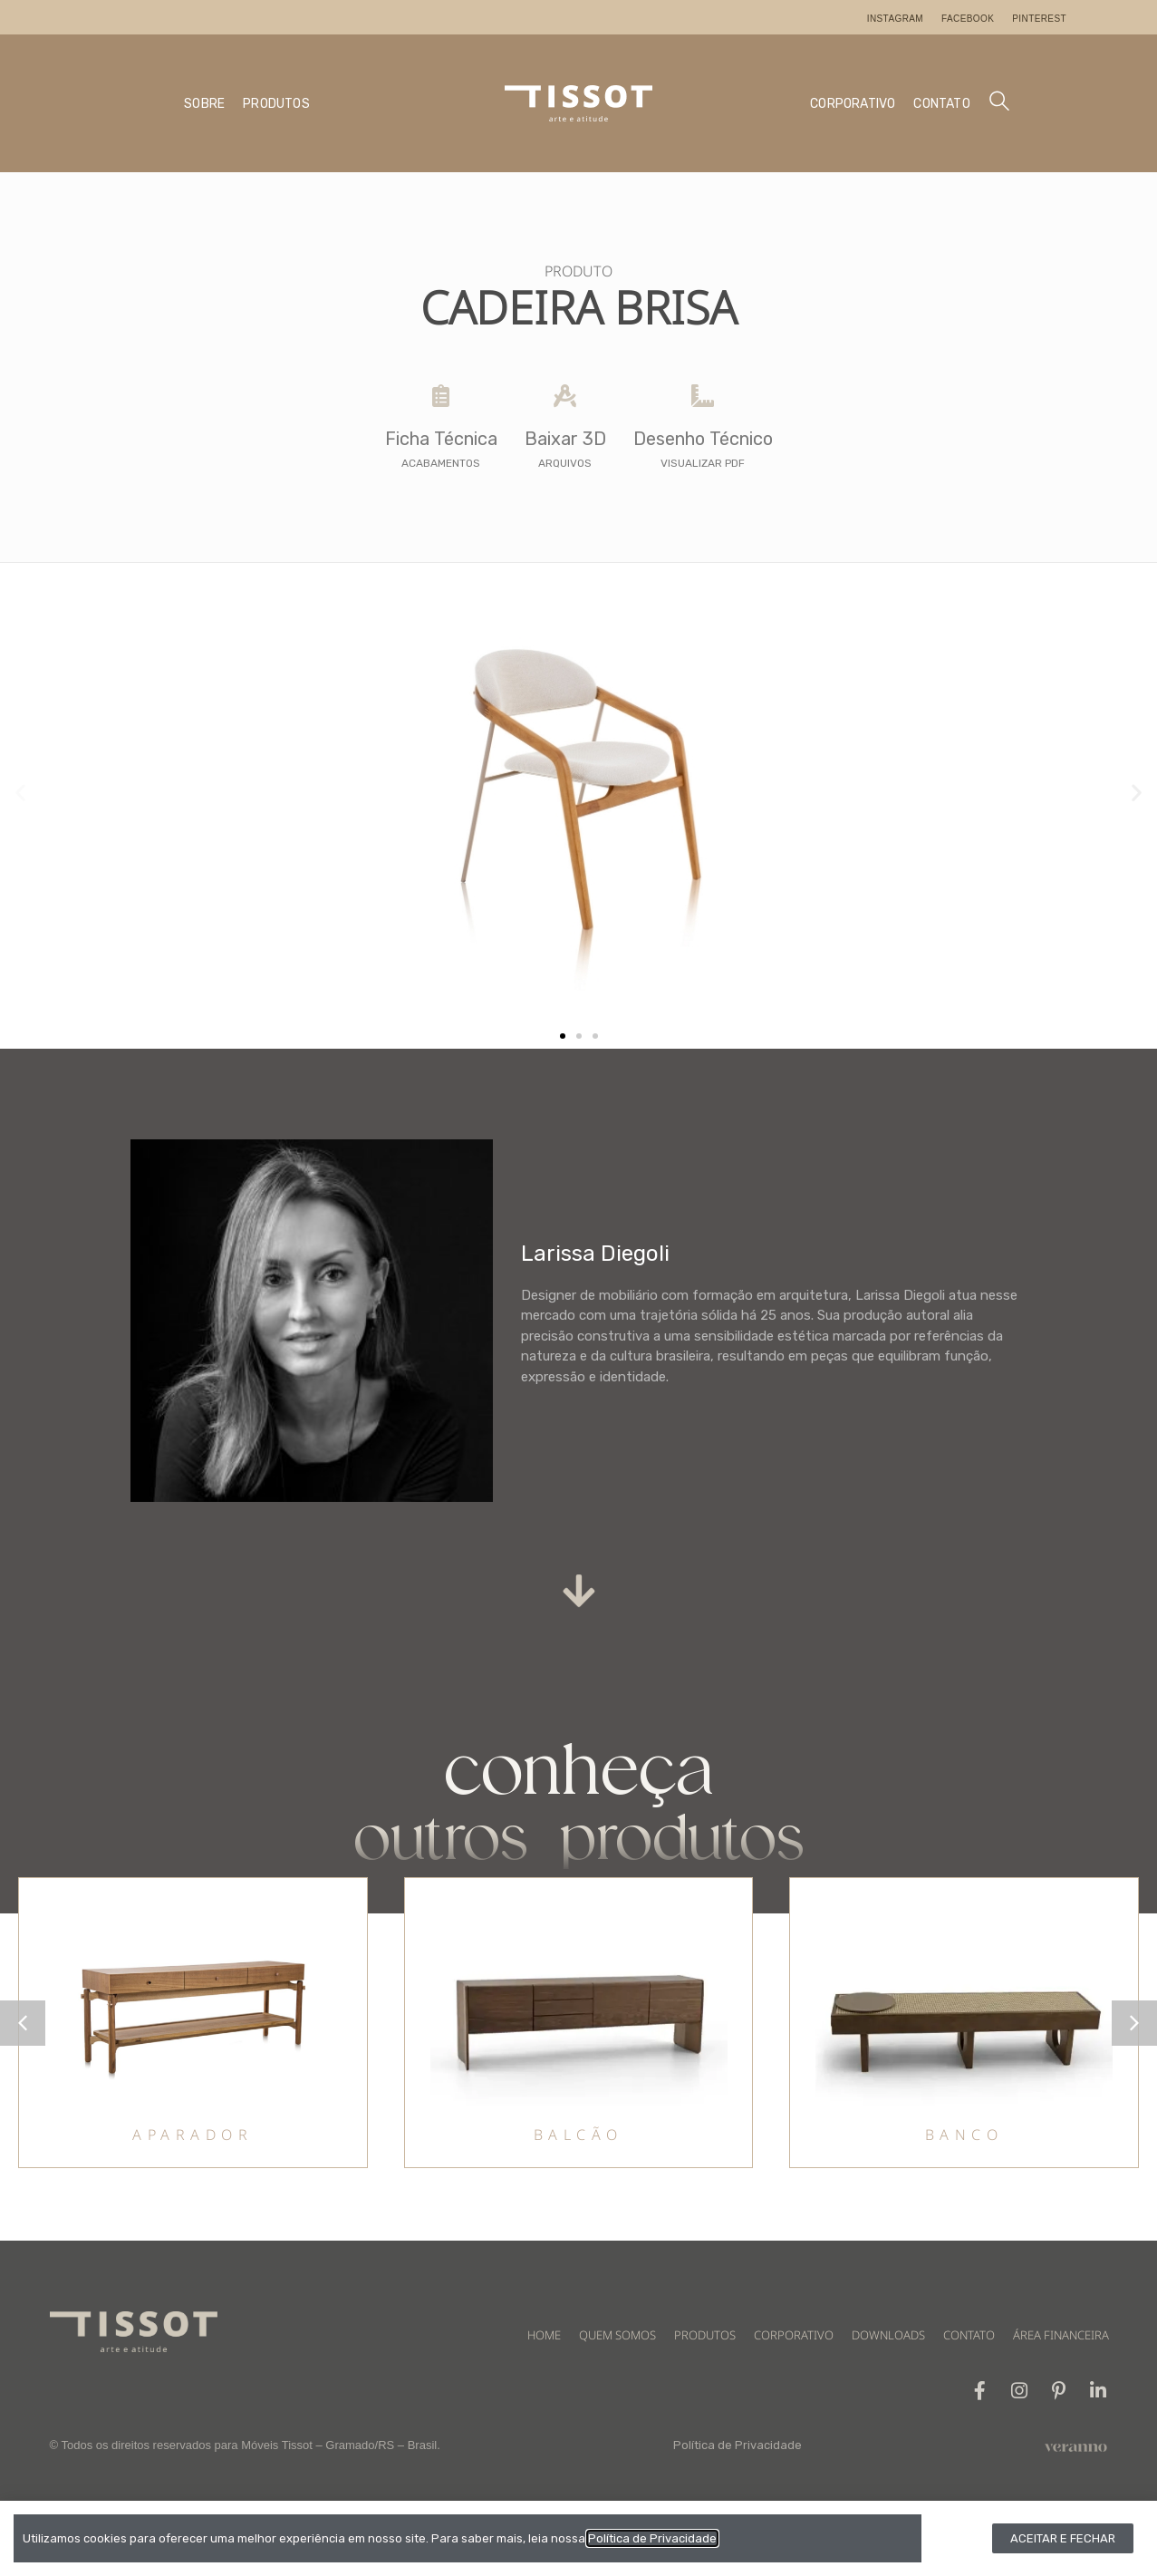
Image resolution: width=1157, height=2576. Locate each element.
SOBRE (204, 103)
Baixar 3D (565, 439)
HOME (544, 2335)
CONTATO (941, 103)
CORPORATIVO (852, 103)
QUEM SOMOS (617, 2335)
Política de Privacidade (737, 2446)
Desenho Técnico (703, 439)
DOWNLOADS (888, 2335)
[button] (20, 792)
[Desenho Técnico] (702, 395)
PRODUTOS (276, 103)
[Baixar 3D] (565, 395)
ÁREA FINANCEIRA (1061, 2335)
